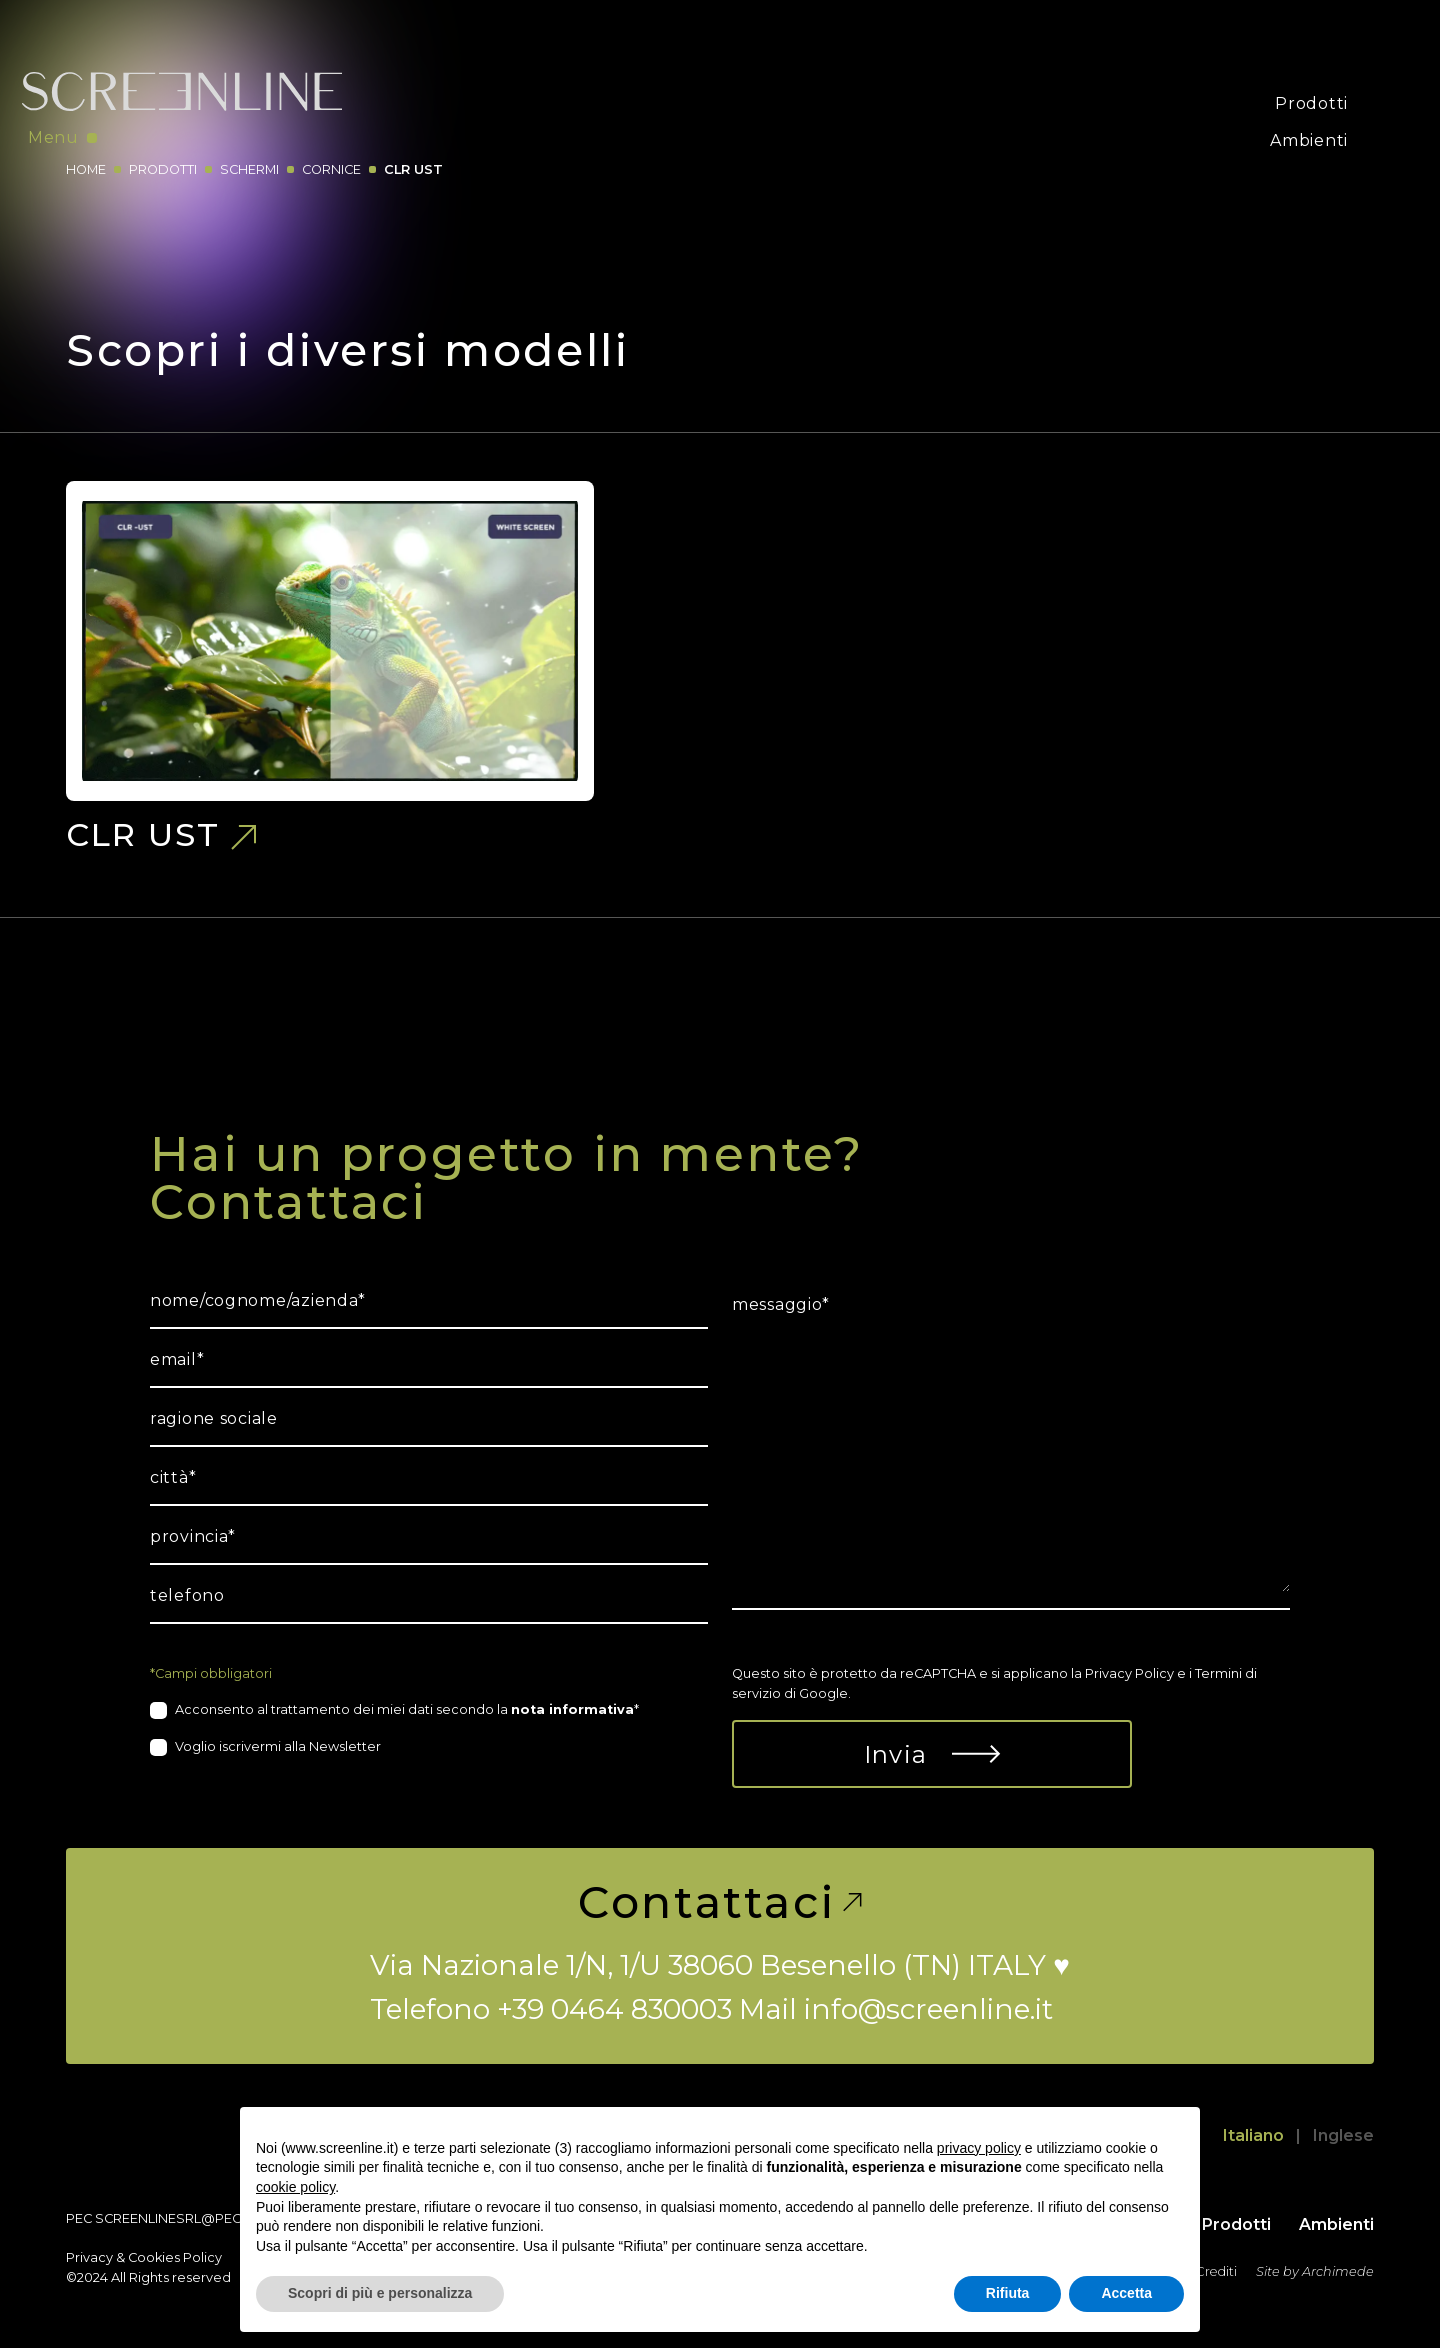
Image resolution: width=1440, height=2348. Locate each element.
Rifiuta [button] (1008, 2293)
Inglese (1343, 2135)
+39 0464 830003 (614, 2009)
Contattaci (719, 1902)
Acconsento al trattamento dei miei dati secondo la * (407, 1709)
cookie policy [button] (295, 2187)
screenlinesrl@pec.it (174, 2218)
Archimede (1338, 2271)
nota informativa (572, 1709)
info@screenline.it (928, 2009)
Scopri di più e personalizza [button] (380, 2293)
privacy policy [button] (979, 2148)
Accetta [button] (1126, 2293)
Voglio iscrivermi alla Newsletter (278, 1746)
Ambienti (1309, 140)
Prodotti (1311, 103)
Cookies (154, 2257)
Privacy (89, 2257)
